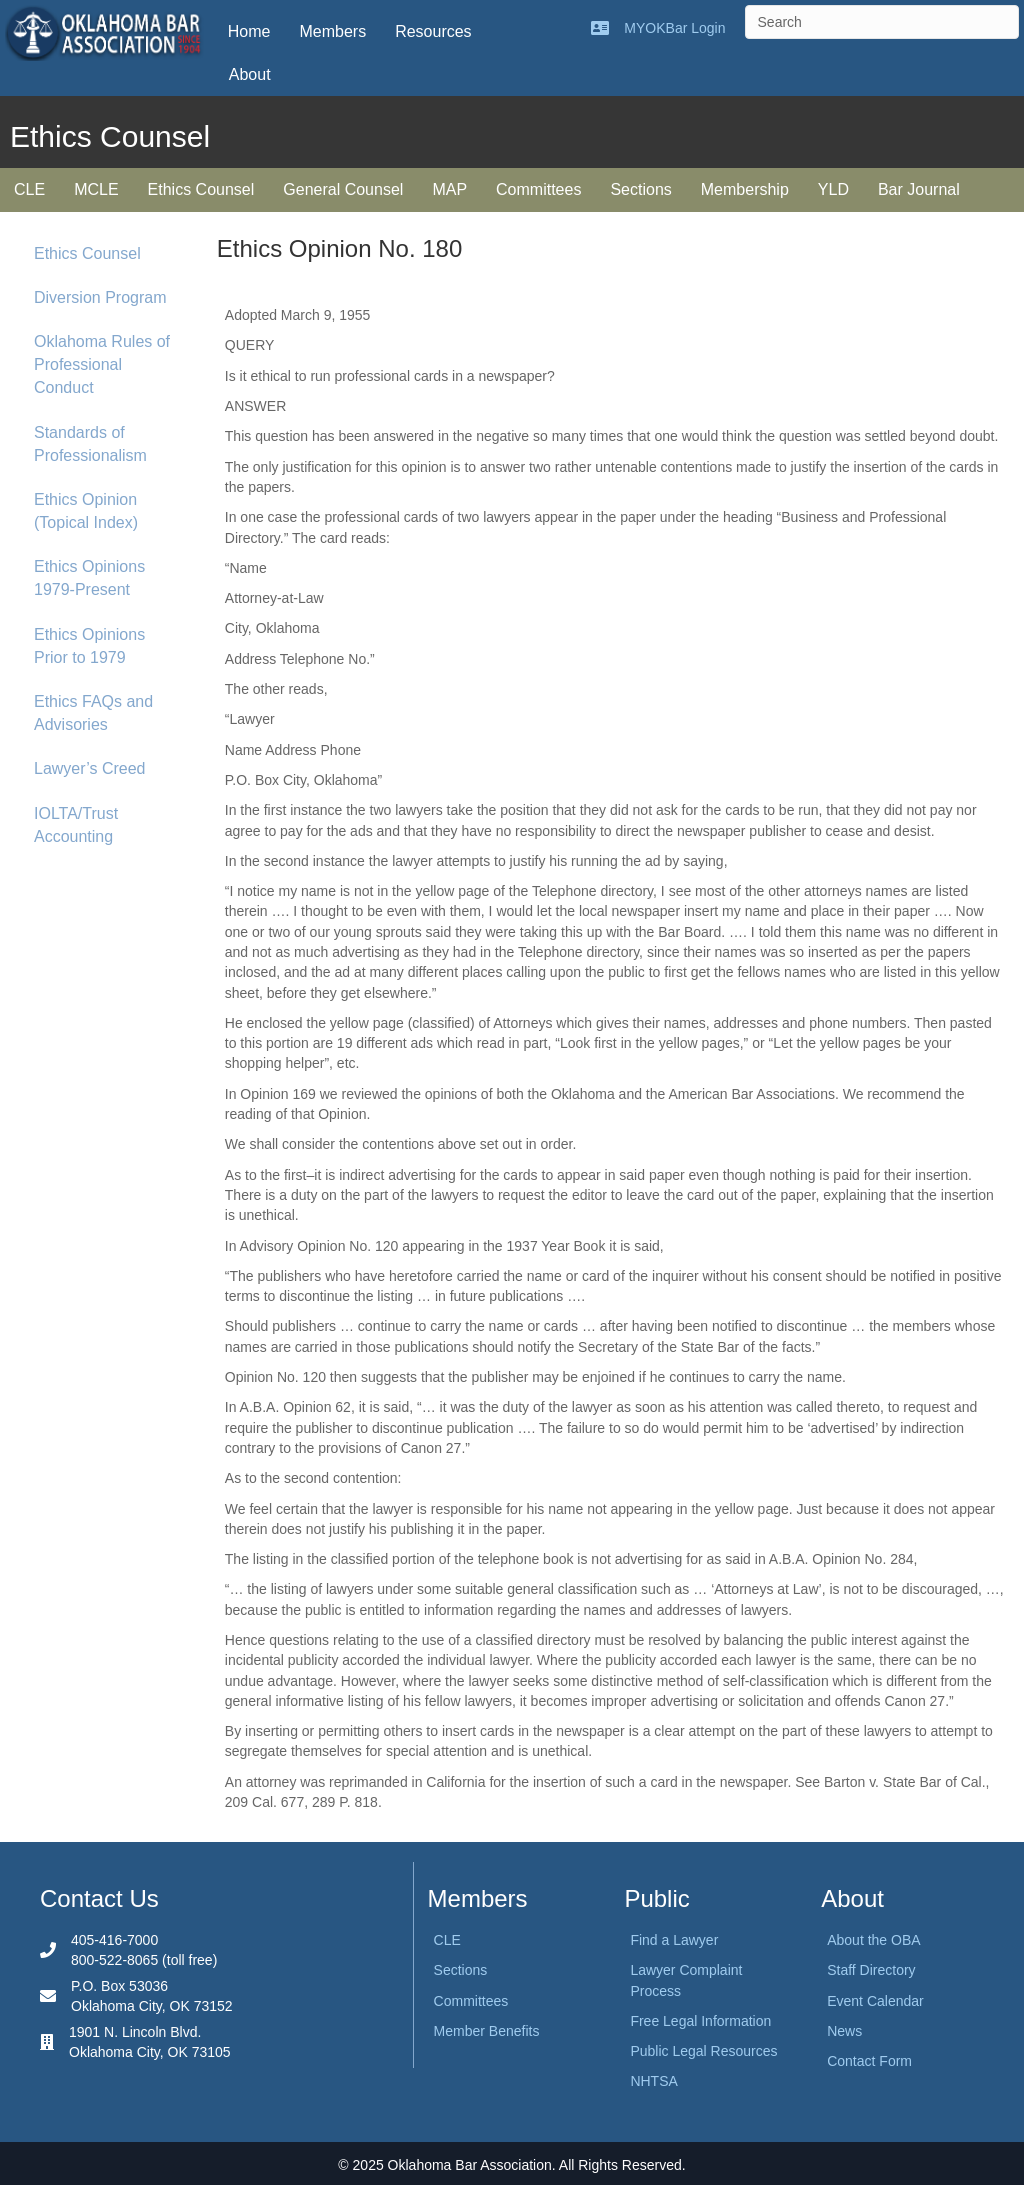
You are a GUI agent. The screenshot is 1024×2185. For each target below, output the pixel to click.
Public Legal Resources (703, 2051)
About (250, 74)
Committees (538, 189)
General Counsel (343, 189)
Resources (433, 31)
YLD (833, 189)
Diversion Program (100, 297)
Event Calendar (875, 2001)
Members (332, 31)
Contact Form (869, 2061)
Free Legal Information (700, 2021)
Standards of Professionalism (90, 444)
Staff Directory (871, 1970)
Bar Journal (919, 189)
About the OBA (873, 1940)
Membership (745, 189)
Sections (640, 189)
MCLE (96, 189)
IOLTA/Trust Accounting (76, 825)
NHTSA (653, 2081)
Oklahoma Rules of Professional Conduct (102, 364)
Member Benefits (487, 2031)
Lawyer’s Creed (89, 768)
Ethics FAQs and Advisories (93, 713)
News (844, 2031)
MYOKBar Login (674, 28)
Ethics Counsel (201, 189)
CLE (29, 189)
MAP (449, 189)
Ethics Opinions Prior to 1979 (89, 646)
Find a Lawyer (674, 1940)
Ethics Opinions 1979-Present (89, 578)
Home (249, 31)
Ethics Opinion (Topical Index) (86, 511)
